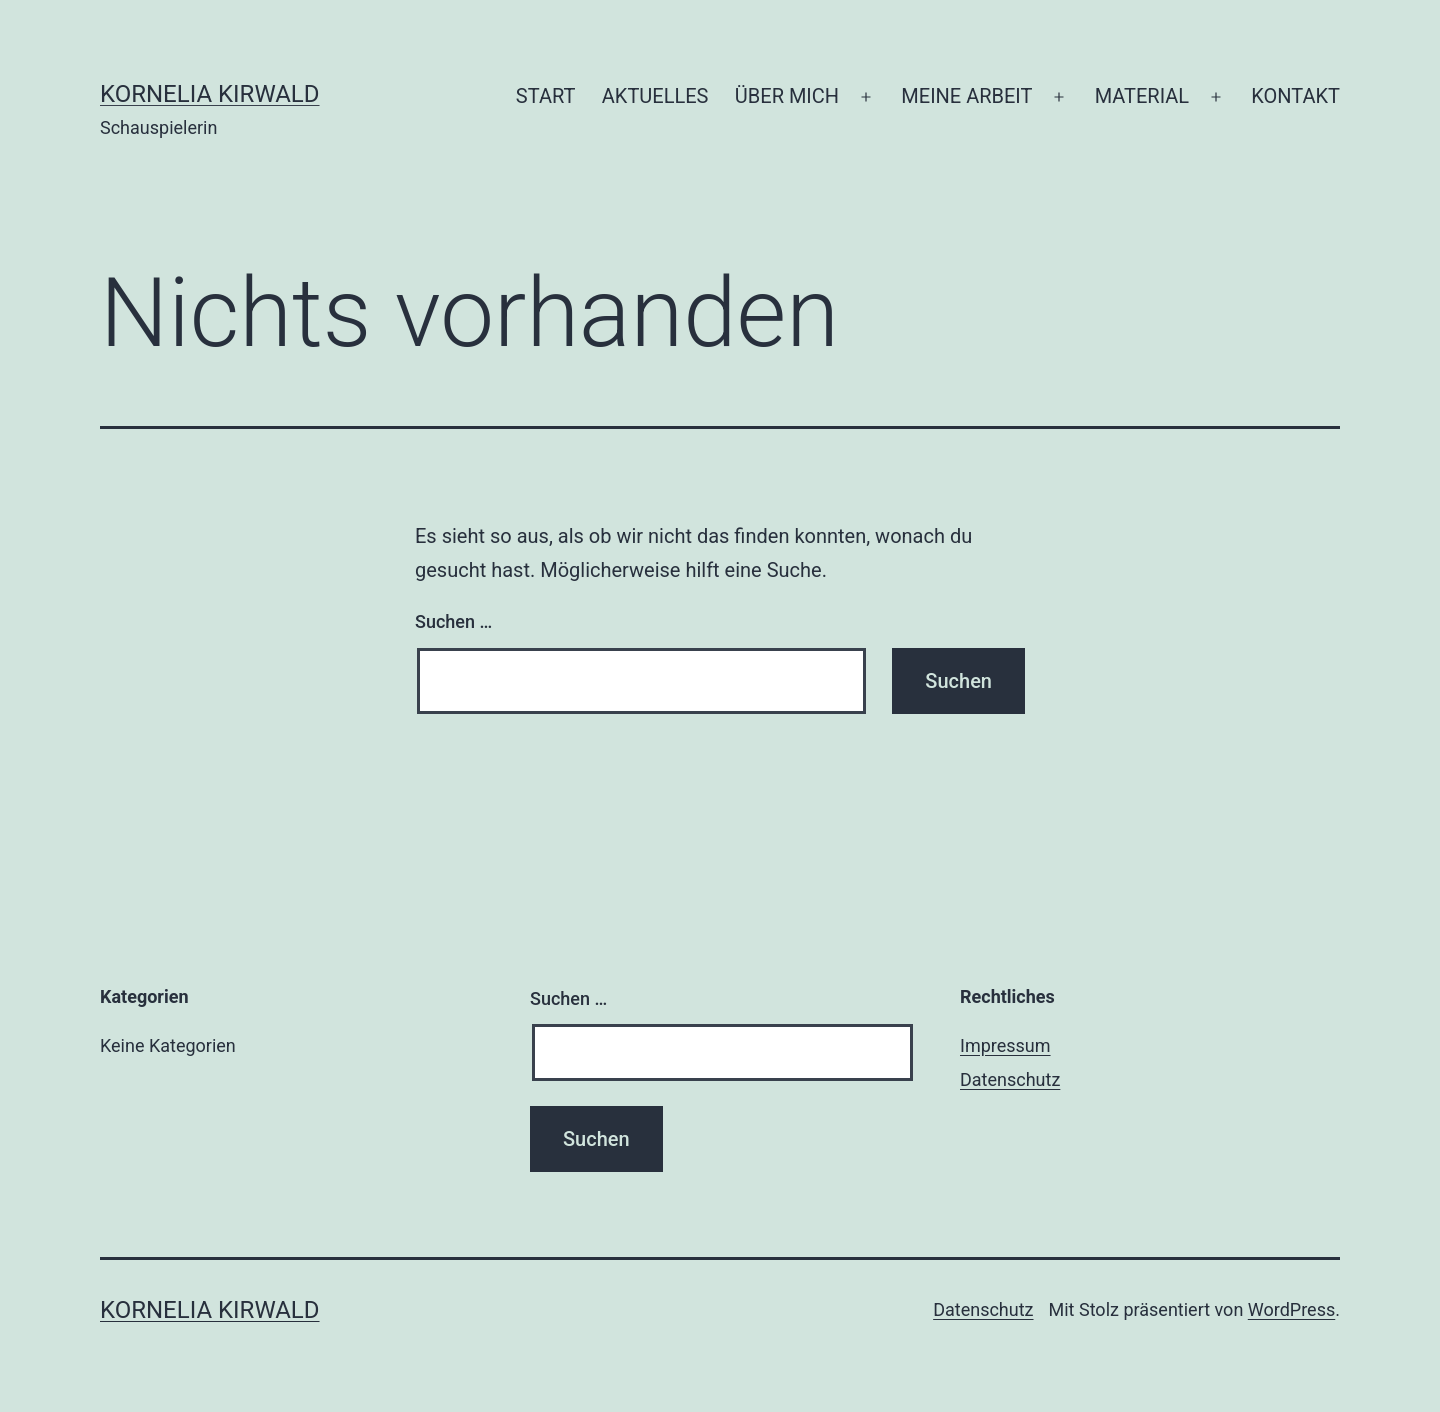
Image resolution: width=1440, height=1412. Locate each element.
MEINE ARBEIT (966, 96)
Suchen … (453, 621)
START (546, 96)
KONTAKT (1295, 96)
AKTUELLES (655, 96)
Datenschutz (1010, 1079)
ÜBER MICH (787, 96)
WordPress (1291, 1309)
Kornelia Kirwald (210, 94)
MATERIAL (1142, 96)
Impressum (1005, 1045)
